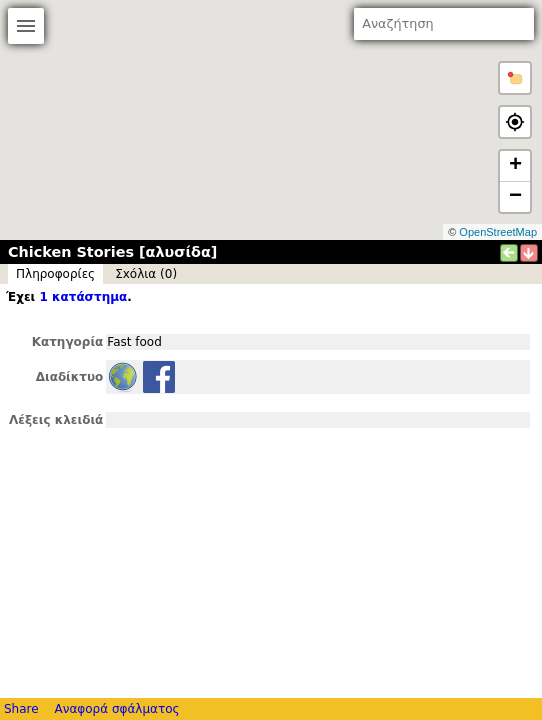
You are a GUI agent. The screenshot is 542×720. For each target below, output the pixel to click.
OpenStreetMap (498, 232)
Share (21, 709)
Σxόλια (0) (146, 274)
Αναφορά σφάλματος (116, 709)
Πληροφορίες (55, 274)
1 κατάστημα (83, 297)
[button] (515, 78)
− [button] (515, 197)
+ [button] (515, 166)
